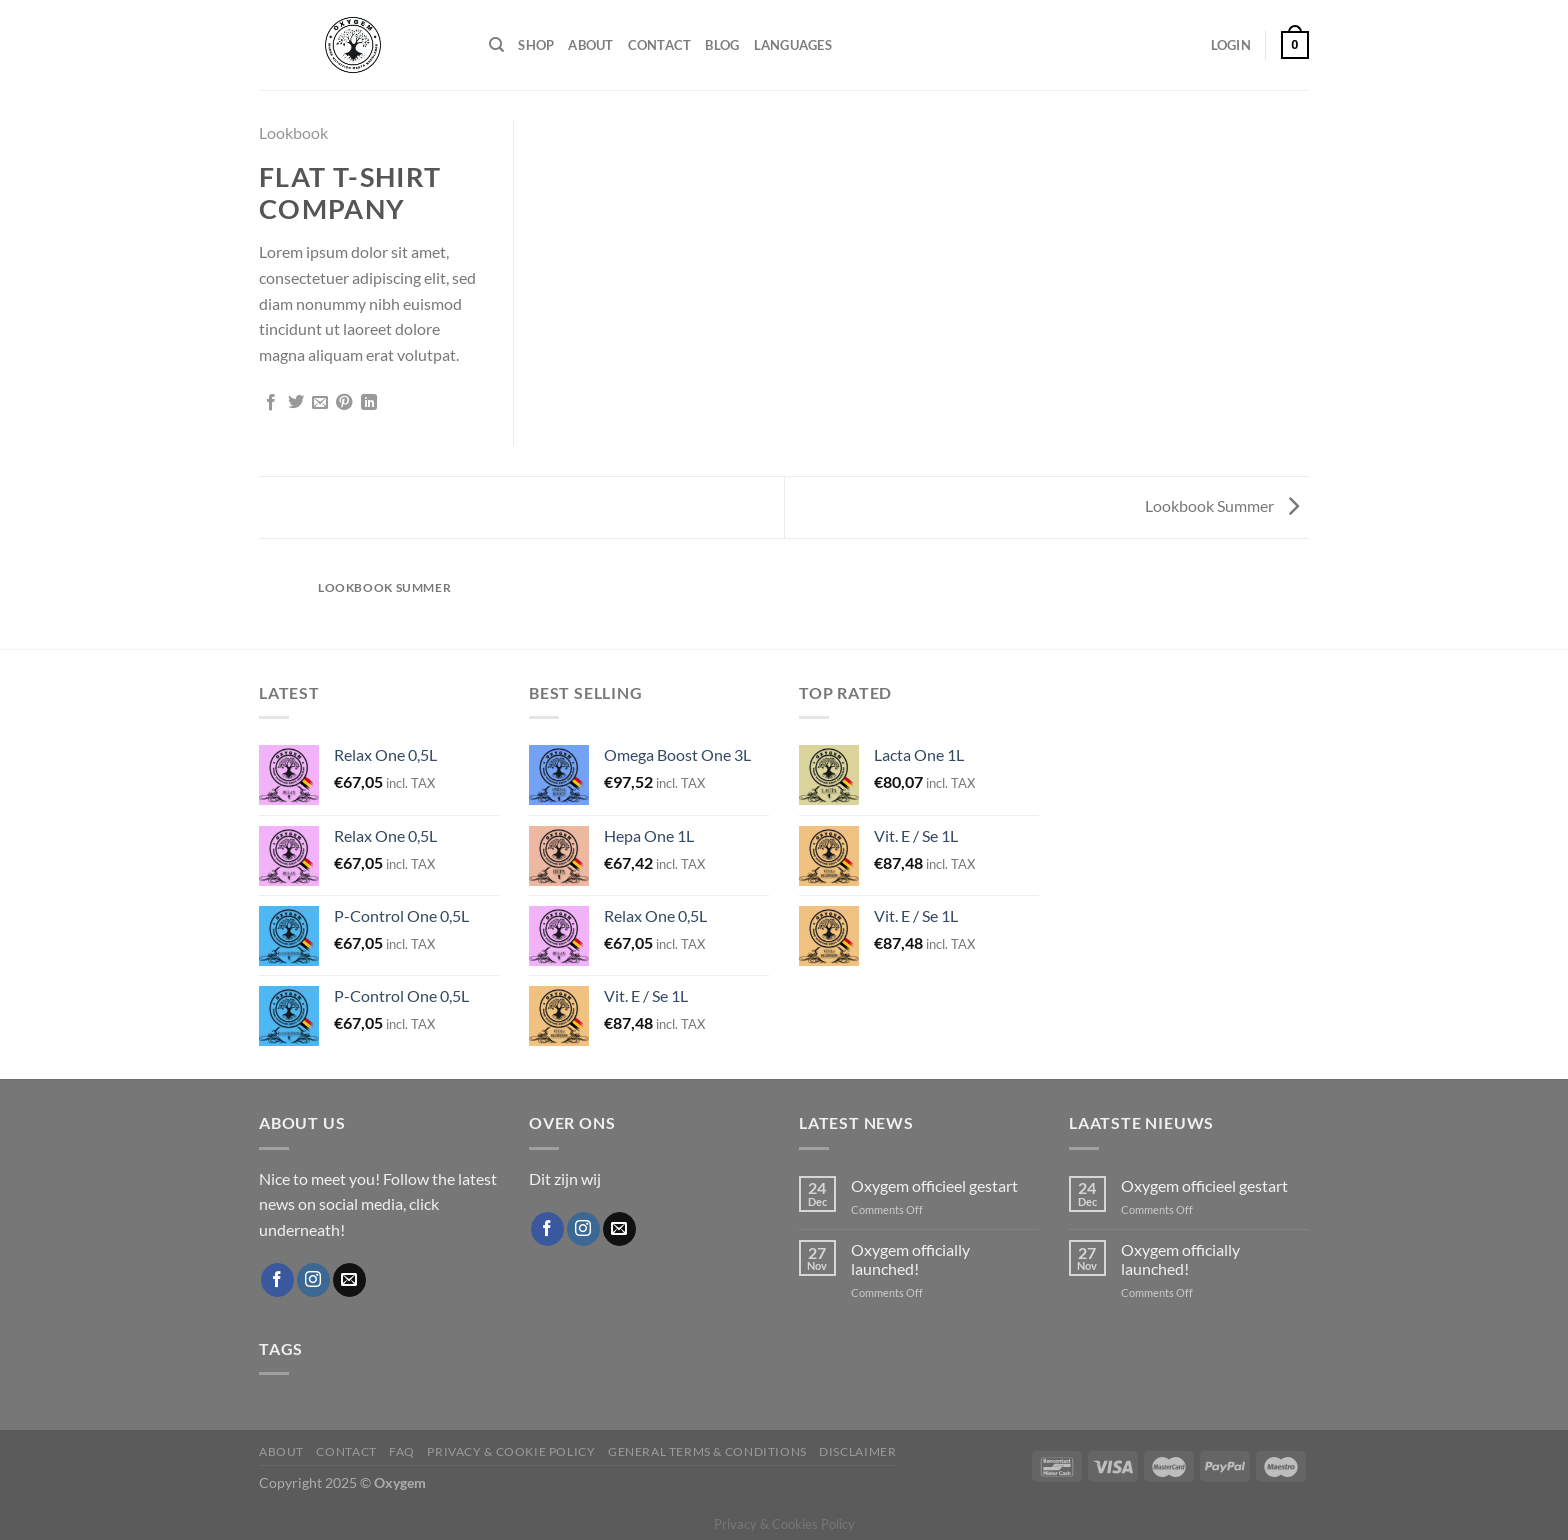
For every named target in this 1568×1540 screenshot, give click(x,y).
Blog (722, 45)
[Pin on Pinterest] (344, 403)
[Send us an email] (349, 1280)
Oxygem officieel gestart (934, 1185)
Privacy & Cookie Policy (511, 1451)
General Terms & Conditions (707, 1451)
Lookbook (293, 132)
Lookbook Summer (1222, 505)
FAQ (402, 1451)
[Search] (496, 45)
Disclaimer (857, 1451)
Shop (536, 45)
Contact (660, 45)
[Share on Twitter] (296, 403)
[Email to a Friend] (320, 403)
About (590, 45)
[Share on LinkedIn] (369, 403)
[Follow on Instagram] (313, 1280)
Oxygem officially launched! (910, 1259)
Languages (793, 45)
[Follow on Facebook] (277, 1280)
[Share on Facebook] (271, 403)
